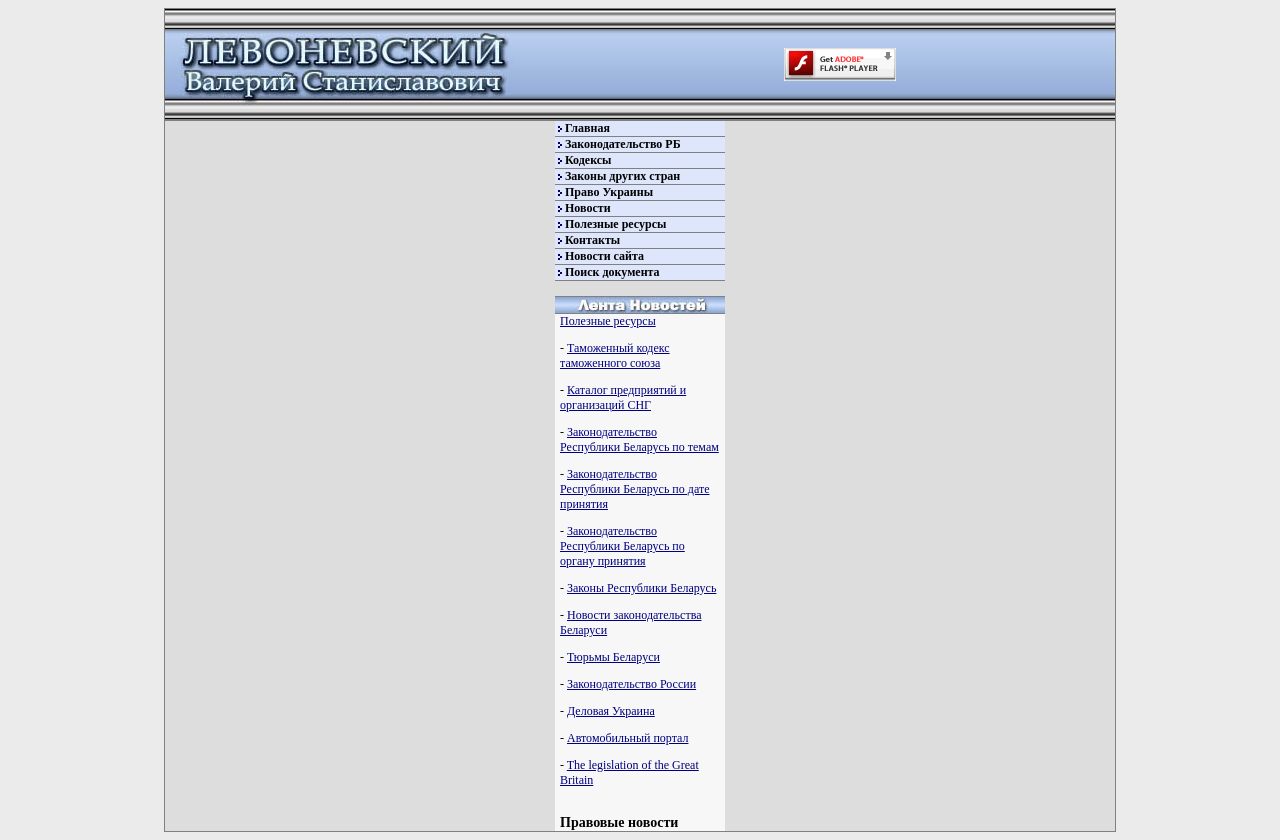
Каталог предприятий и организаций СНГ (623, 397)
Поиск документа (612, 272)
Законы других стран (622, 176)
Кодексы (588, 160)
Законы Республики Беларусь (641, 588)
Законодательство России (631, 684)
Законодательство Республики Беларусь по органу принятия (622, 546)
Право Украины (609, 192)
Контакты (592, 240)
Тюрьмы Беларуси (613, 657)
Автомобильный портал (627, 738)
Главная (587, 128)
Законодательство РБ (623, 144)
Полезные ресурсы (615, 224)
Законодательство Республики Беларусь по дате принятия (634, 489)
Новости (588, 208)
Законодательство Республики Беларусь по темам (639, 439)
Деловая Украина (611, 711)
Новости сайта (604, 256)
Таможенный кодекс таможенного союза (615, 355)
